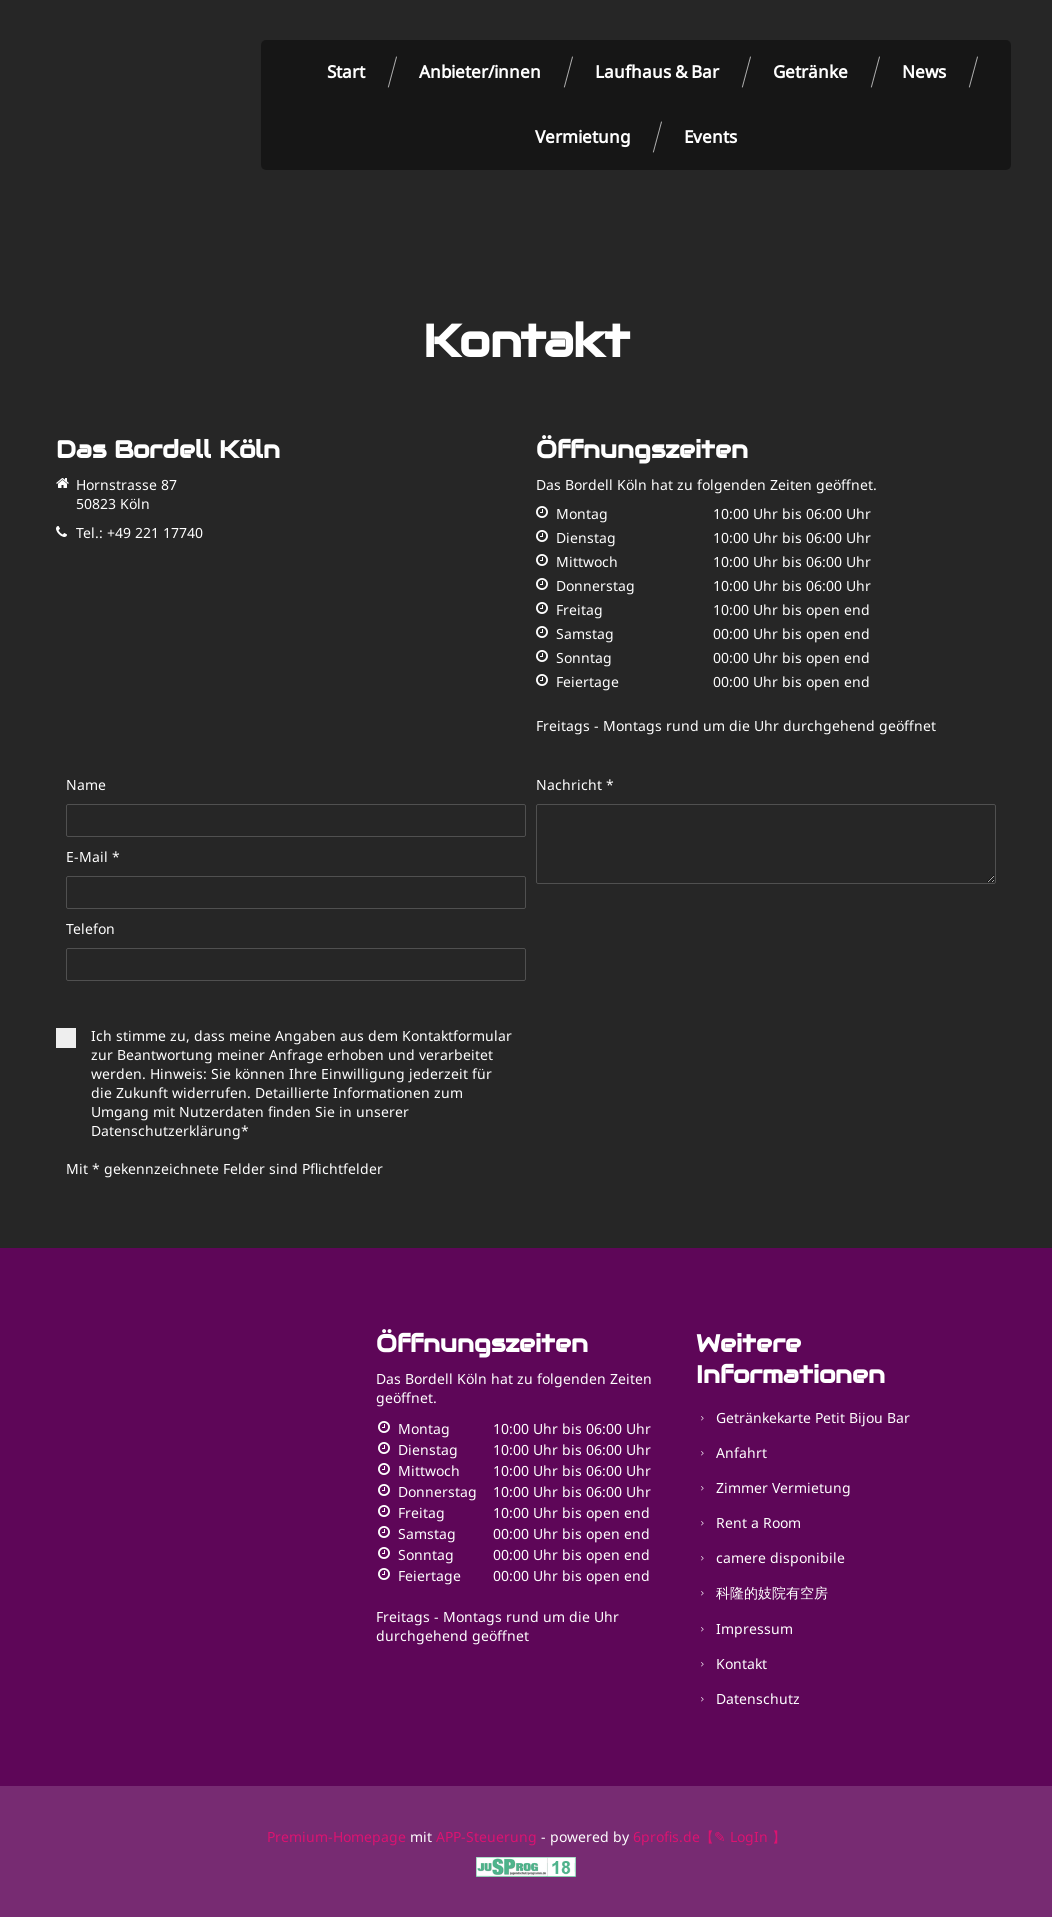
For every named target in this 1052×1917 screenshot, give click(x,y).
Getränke (810, 71)
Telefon (90, 928)
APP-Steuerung (486, 1836)
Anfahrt (741, 1452)
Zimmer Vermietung (783, 1487)
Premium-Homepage (336, 1836)
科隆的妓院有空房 (772, 1592)
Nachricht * (575, 784)
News (924, 71)
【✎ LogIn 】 (743, 1836)
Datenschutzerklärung (166, 1130)
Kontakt (741, 1663)
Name (86, 784)
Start (346, 71)
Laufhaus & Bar (657, 71)
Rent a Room (758, 1522)
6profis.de (666, 1836)
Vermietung (582, 136)
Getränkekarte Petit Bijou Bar (813, 1417)
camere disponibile (780, 1557)
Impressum (754, 1628)
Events (710, 136)
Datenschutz (758, 1698)
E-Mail (93, 856)
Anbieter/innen (480, 71)
